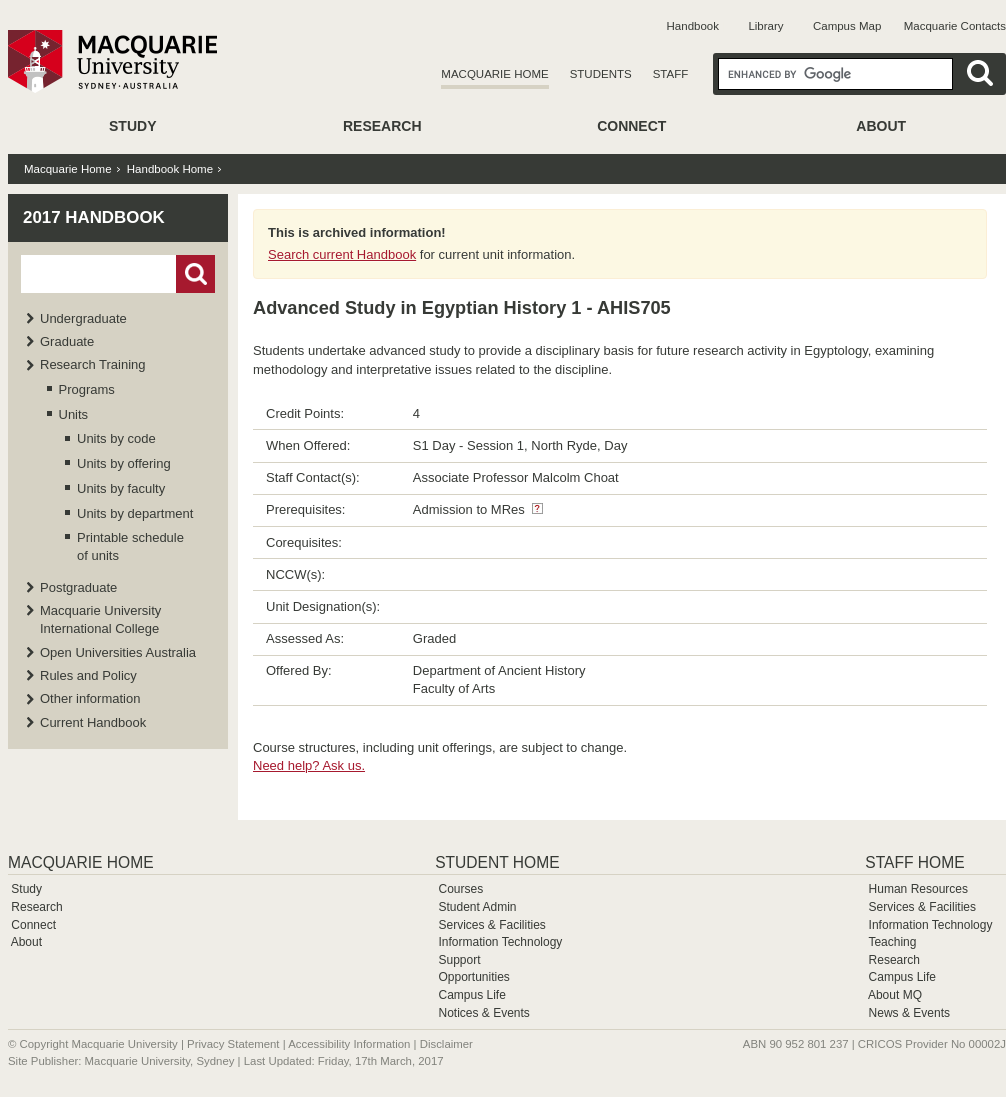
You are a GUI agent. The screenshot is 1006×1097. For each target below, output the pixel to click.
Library (765, 26)
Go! (195, 274)
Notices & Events (483, 1013)
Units (74, 414)
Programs (87, 389)
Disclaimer (446, 1044)
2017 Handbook (94, 217)
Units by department (135, 513)
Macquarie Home (494, 74)
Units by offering (124, 463)
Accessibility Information (349, 1044)
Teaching (892, 942)
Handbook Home (170, 169)
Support (459, 960)
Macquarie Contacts (955, 26)
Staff (671, 74)
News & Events (909, 1013)
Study (132, 126)
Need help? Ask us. (309, 765)
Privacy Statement (233, 1044)
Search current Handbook (342, 254)
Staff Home (914, 862)
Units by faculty (121, 488)
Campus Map (847, 26)
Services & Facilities (491, 925)
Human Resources (918, 889)
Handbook (693, 26)
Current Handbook (93, 722)
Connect (631, 126)
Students (601, 74)
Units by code (116, 438)
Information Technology (500, 942)
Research (382, 126)
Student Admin (477, 907)
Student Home (497, 862)
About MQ (895, 995)
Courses (460, 889)
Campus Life (471, 995)
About (881, 126)
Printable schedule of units (130, 546)
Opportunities (473, 977)
